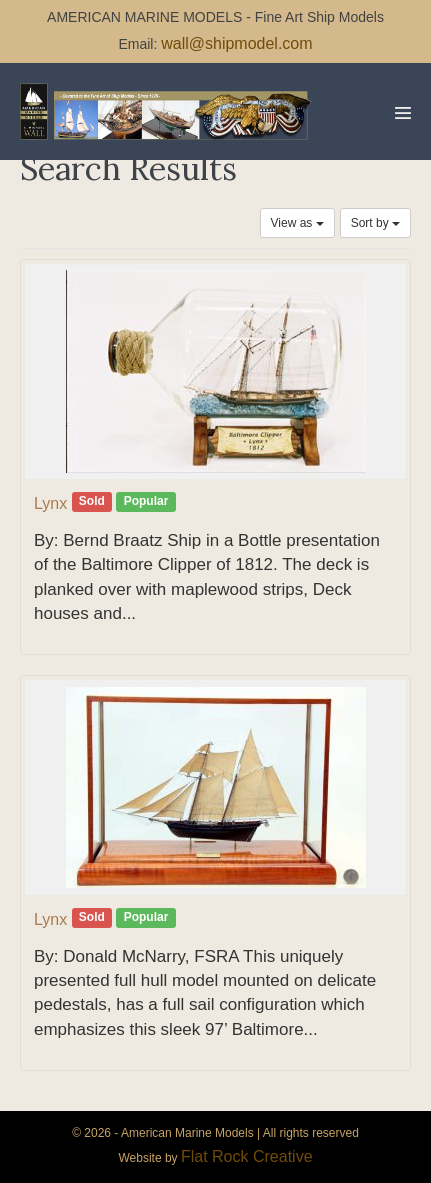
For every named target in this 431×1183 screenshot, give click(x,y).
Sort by (375, 223)
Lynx (50, 503)
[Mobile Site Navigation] (403, 113)
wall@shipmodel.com (236, 43)
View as (297, 223)
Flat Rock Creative (247, 1156)
